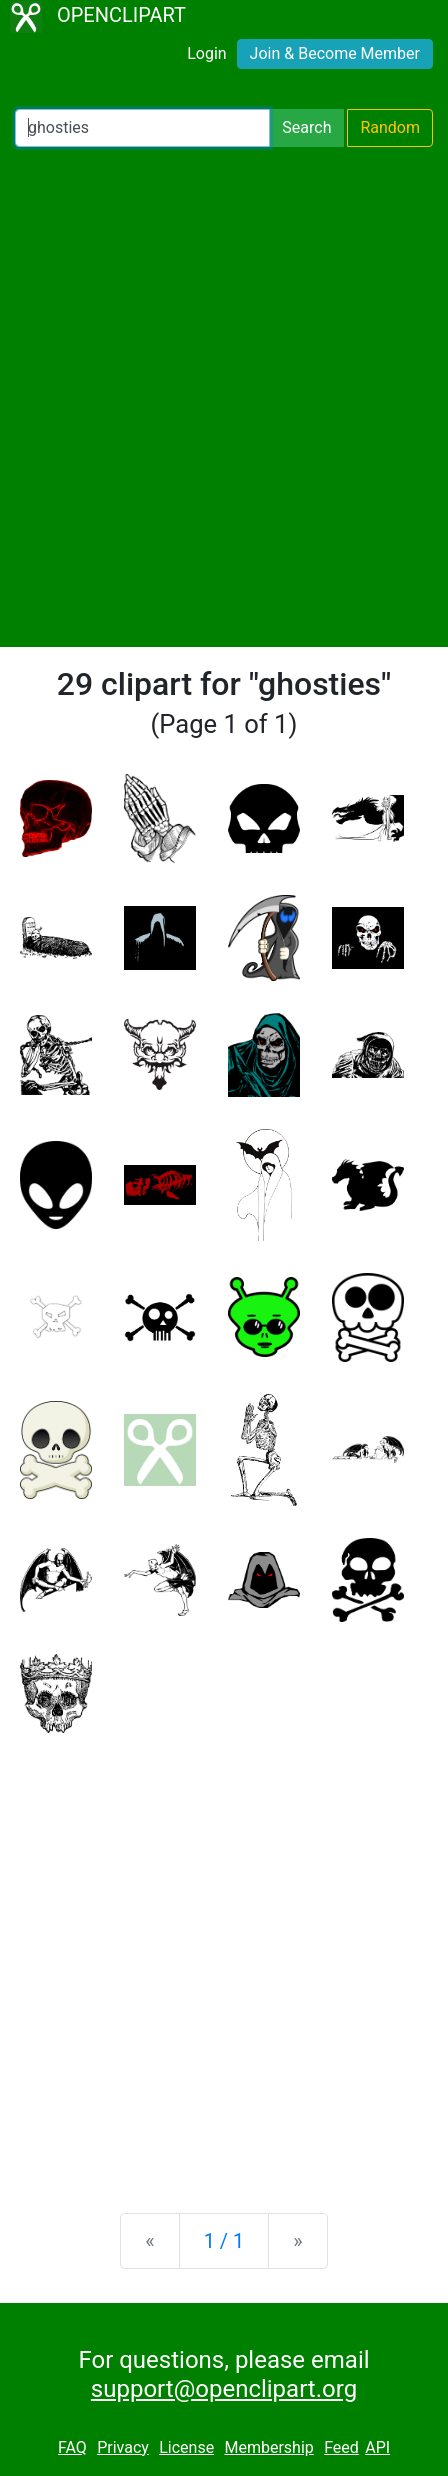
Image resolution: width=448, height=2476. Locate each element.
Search (306, 127)
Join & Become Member (335, 53)
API (377, 2447)
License (186, 2447)
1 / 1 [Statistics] (224, 2241)
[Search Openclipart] (142, 128)
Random (390, 127)
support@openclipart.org (224, 2389)
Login (206, 53)
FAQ (72, 2447)
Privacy (123, 2447)
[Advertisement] (224, 397)
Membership (268, 2447)
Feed (341, 2447)
